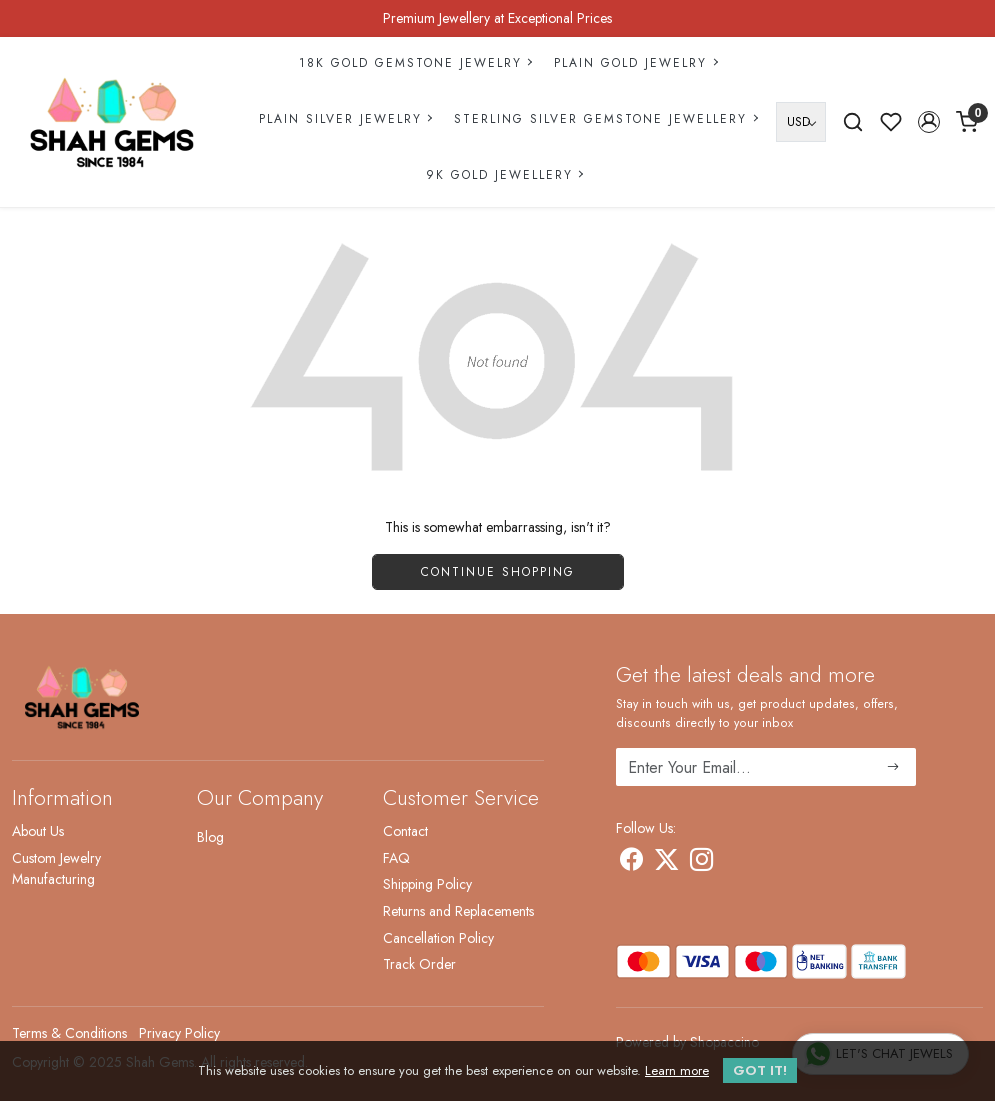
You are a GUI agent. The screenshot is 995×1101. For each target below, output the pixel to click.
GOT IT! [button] (760, 1070)
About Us (38, 831)
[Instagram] (701, 863)
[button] (929, 122)
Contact (405, 831)
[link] (853, 122)
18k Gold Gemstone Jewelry (415, 63)
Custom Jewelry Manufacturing (56, 868)
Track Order (419, 964)
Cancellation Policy (438, 938)
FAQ (396, 858)
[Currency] (801, 122)
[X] (666, 863)
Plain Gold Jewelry (635, 63)
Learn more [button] (677, 1070)
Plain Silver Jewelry (345, 119)
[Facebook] (631, 863)
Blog (210, 837)
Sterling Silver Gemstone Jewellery (605, 119)
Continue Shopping (498, 572)
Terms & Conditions (69, 1033)
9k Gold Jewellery (504, 175)
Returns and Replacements (458, 911)
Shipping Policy (427, 884)
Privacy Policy (179, 1033)
